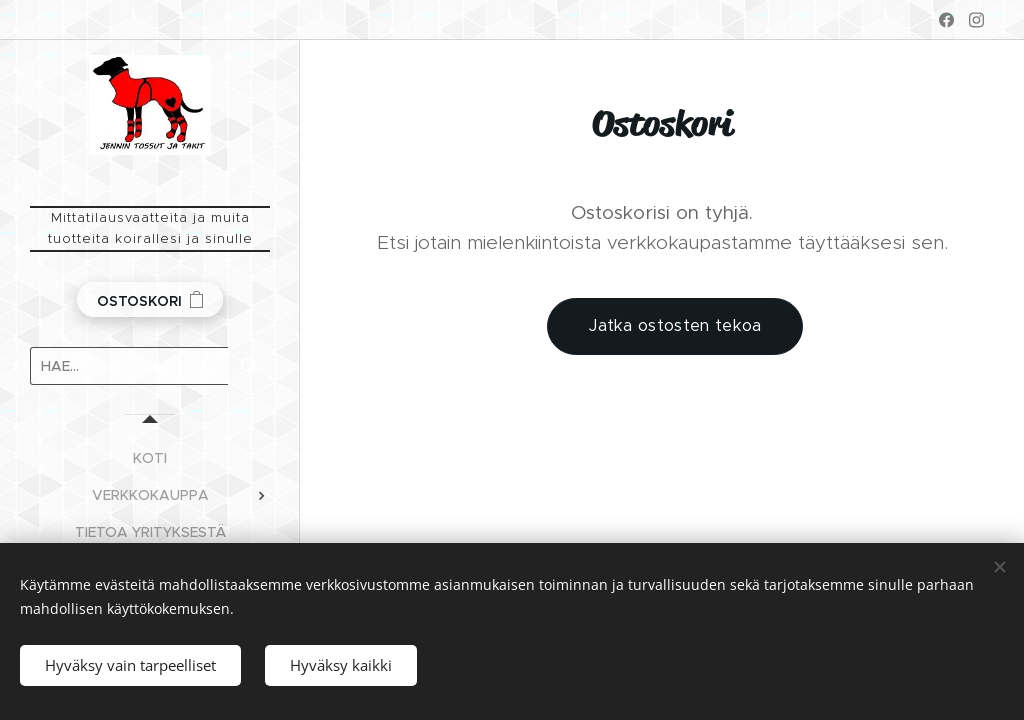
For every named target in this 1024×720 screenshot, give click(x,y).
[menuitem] (150, 458)
